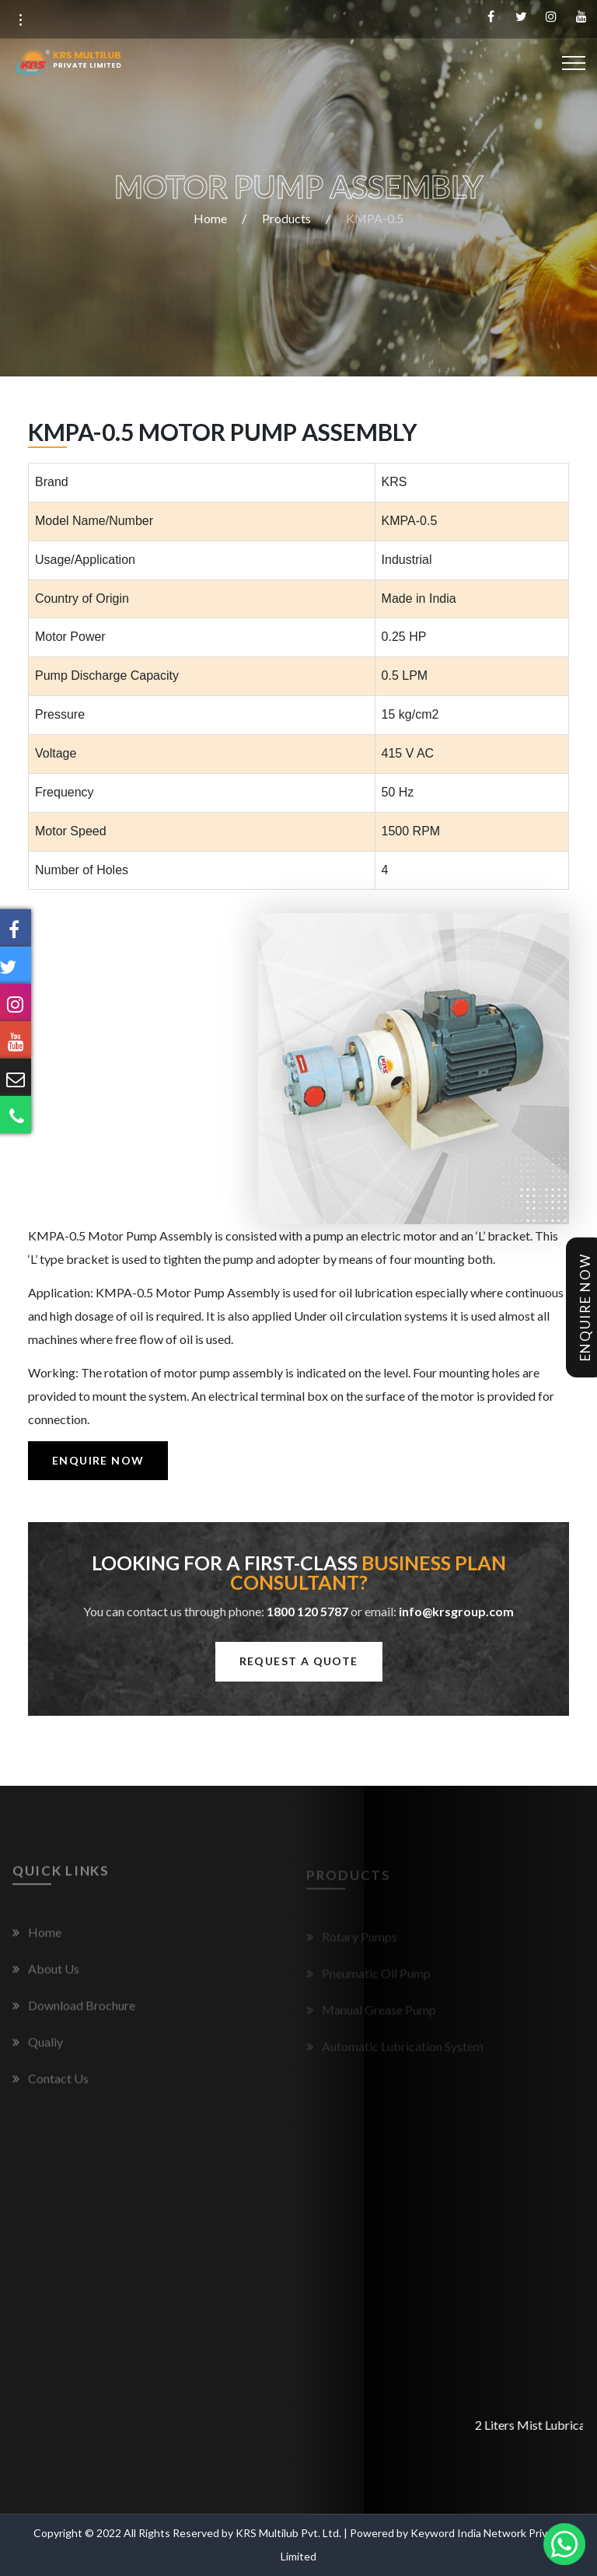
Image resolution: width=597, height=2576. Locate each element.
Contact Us (58, 2084)
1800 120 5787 (307, 1611)
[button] (20, 20)
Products (286, 218)
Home (210, 218)
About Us (53, 1975)
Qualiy (45, 2048)
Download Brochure (81, 2011)
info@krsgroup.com (456, 1611)
